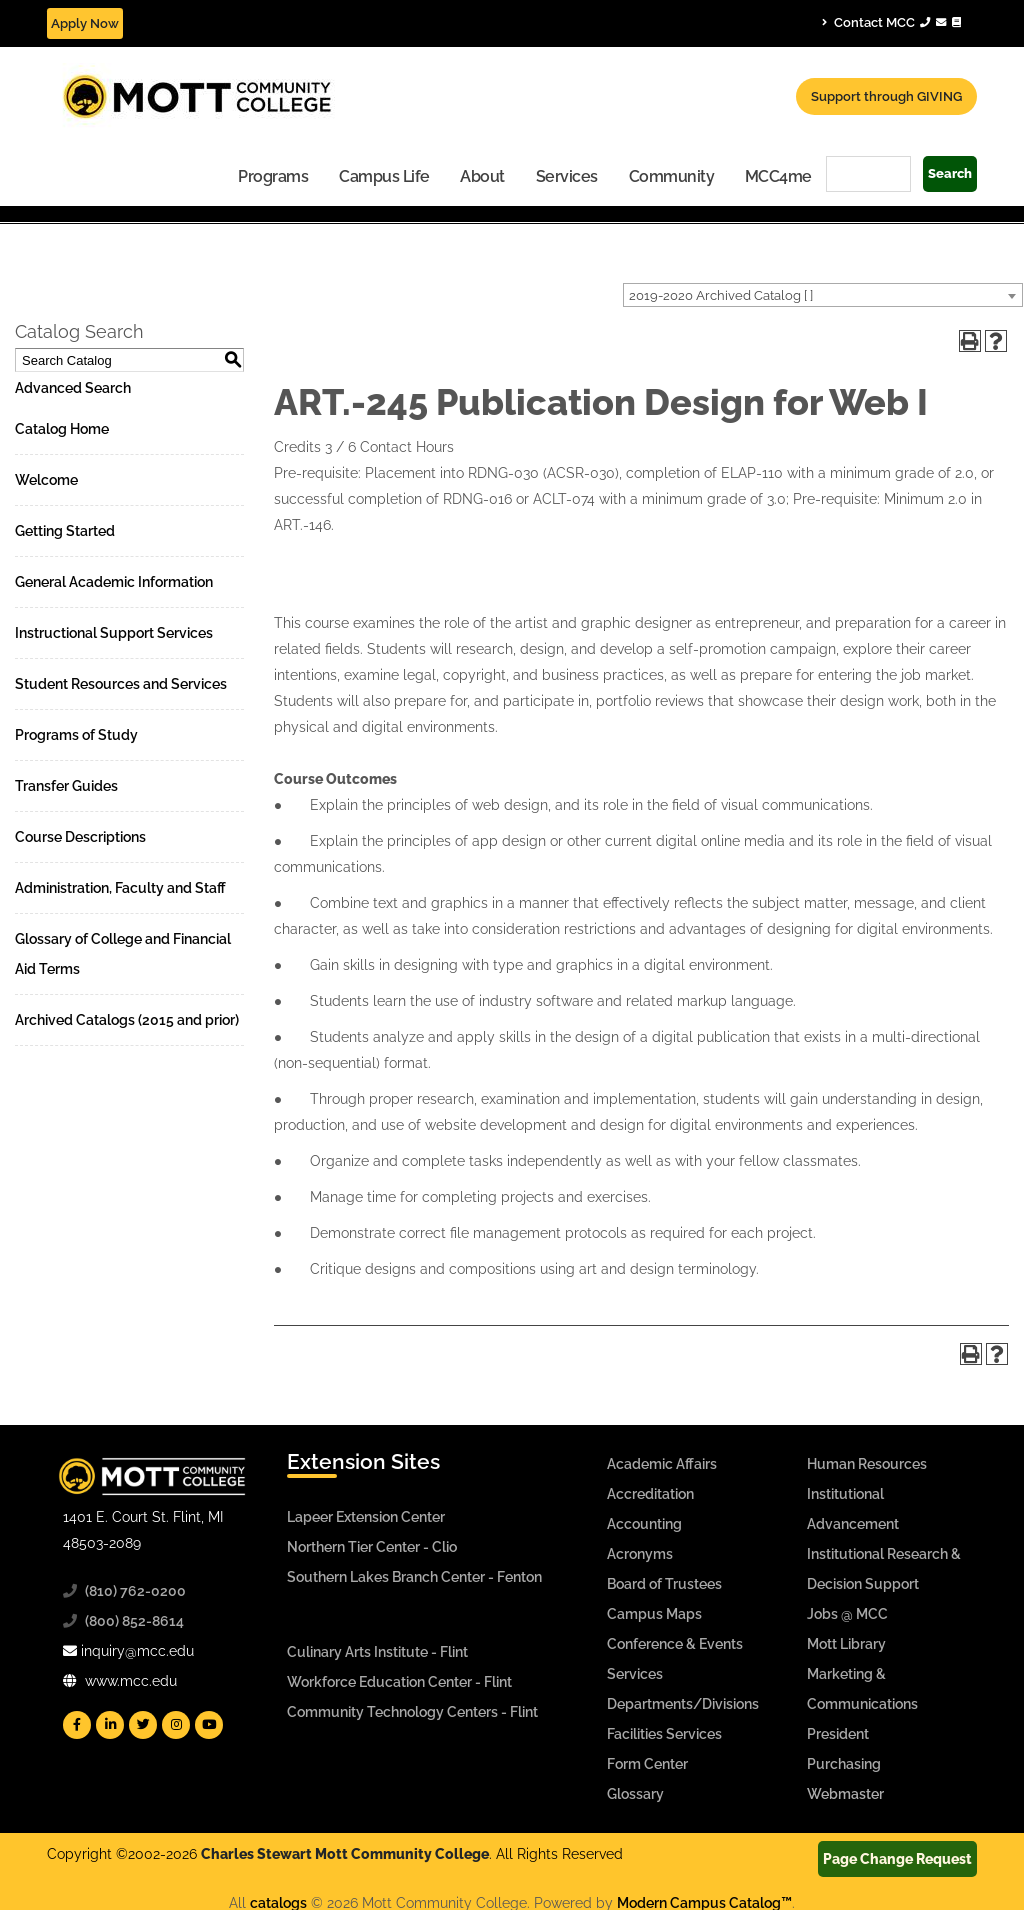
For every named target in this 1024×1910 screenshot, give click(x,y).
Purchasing (844, 1764)
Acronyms (640, 1554)
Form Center (647, 1764)
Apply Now (85, 23)
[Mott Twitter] (143, 1725)
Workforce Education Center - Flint (399, 1682)
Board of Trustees (664, 1584)
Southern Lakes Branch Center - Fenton (414, 1577)
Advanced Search (73, 388)
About (482, 176)
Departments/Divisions (683, 1704)
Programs (273, 176)
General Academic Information (114, 582)
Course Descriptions (80, 837)
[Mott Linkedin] (110, 1725)
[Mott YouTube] (209, 1725)
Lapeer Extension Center (366, 1517)
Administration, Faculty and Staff (120, 888)
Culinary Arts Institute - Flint (377, 1652)
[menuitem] (273, 175)
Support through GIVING (886, 96)
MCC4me (778, 176)
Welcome (46, 480)
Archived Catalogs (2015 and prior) (127, 1020)
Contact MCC (891, 22)
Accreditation (650, 1494)
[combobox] (823, 295)
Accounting (644, 1524)
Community (672, 176)
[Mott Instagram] (176, 1725)
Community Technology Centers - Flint (412, 1712)
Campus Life (384, 176)
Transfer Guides (66, 786)
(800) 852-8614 (134, 1621)
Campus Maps (654, 1614)
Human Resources (867, 1464)
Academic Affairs (662, 1464)
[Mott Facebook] (77, 1725)
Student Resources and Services (121, 684)
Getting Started (65, 531)
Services (567, 176)
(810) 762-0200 (135, 1591)
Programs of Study (76, 735)
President (838, 1734)
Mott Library (846, 1644)
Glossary (635, 1794)
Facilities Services (664, 1734)
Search (950, 173)
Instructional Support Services (114, 633)
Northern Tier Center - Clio (372, 1547)
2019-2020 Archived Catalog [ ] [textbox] (721, 295)
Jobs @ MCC (847, 1614)
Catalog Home (62, 429)
